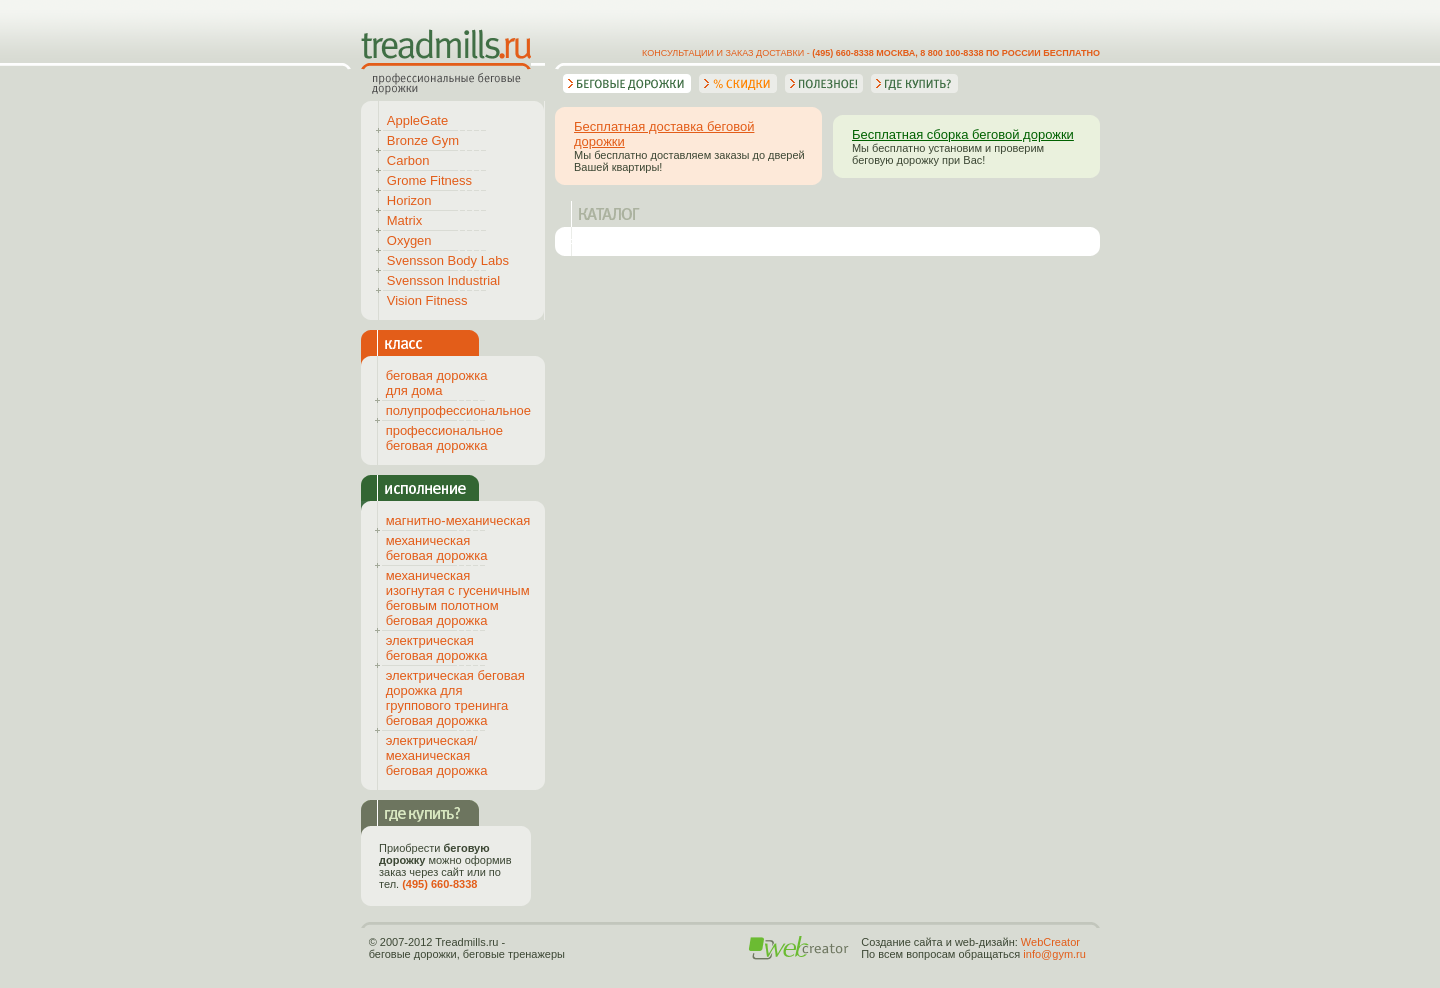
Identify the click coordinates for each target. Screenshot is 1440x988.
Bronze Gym (423, 140)
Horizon (409, 200)
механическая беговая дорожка (437, 548)
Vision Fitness (427, 300)
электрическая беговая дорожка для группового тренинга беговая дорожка (455, 698)
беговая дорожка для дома (437, 383)
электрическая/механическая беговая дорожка (437, 755)
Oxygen (409, 240)
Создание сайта (901, 942)
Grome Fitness (429, 180)
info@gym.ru (1054, 954)
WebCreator (1050, 942)
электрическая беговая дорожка (437, 648)
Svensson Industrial (443, 280)
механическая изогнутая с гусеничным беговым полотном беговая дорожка (458, 598)
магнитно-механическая (458, 520)
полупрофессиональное (458, 410)
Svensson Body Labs (448, 260)
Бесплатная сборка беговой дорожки (963, 134)
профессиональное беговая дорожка (444, 438)
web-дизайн (985, 942)
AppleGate (417, 120)
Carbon (408, 160)
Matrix (404, 220)
